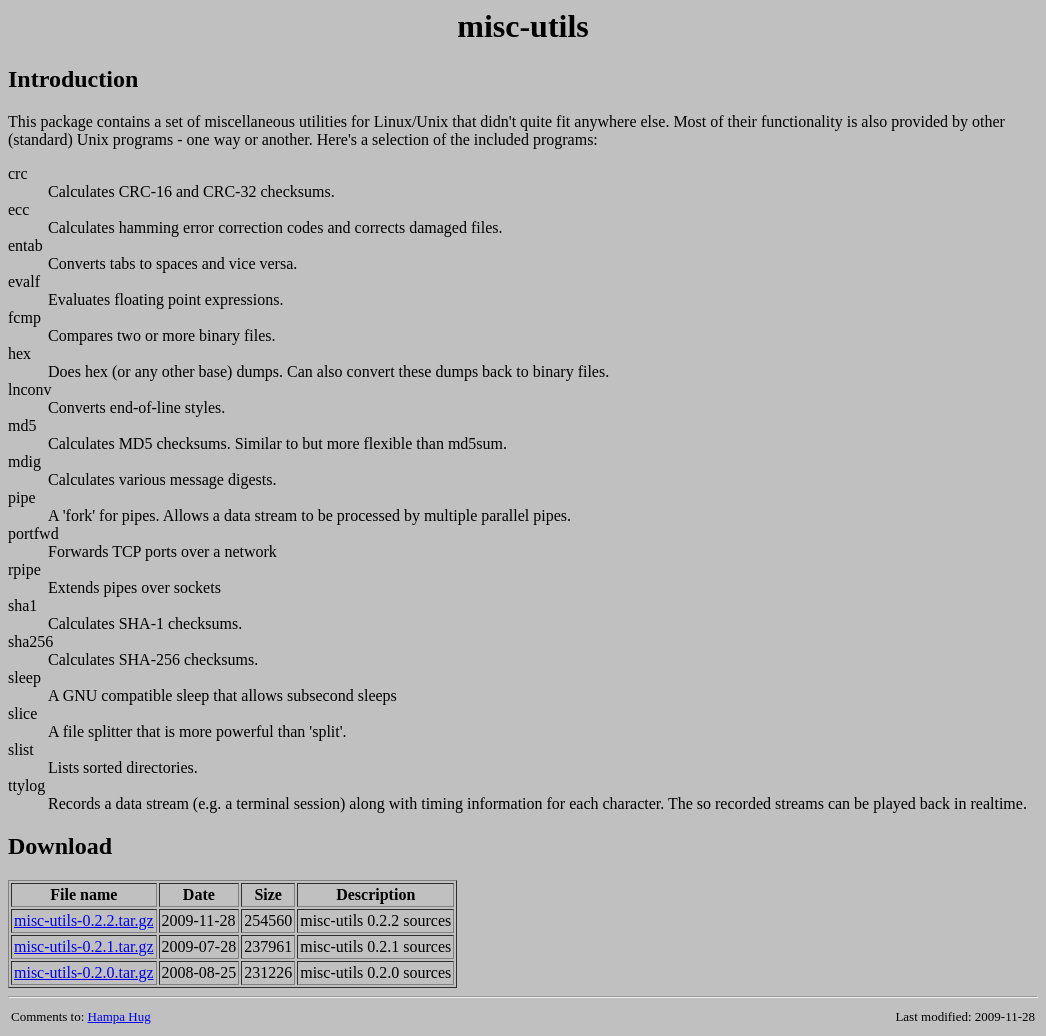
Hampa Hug (119, 1016)
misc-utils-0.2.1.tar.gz (84, 946)
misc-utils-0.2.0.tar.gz (84, 972)
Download (60, 846)
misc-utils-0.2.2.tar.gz (84, 920)
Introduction (73, 79)
